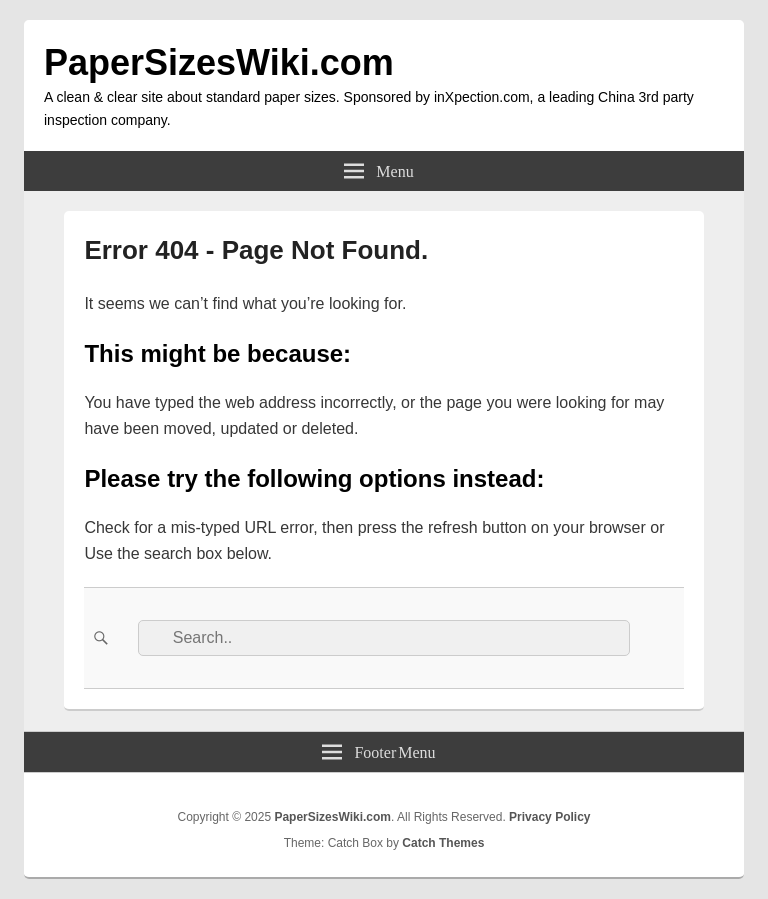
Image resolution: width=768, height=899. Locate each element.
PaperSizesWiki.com (219, 62)
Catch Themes (443, 843)
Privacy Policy (549, 817)
